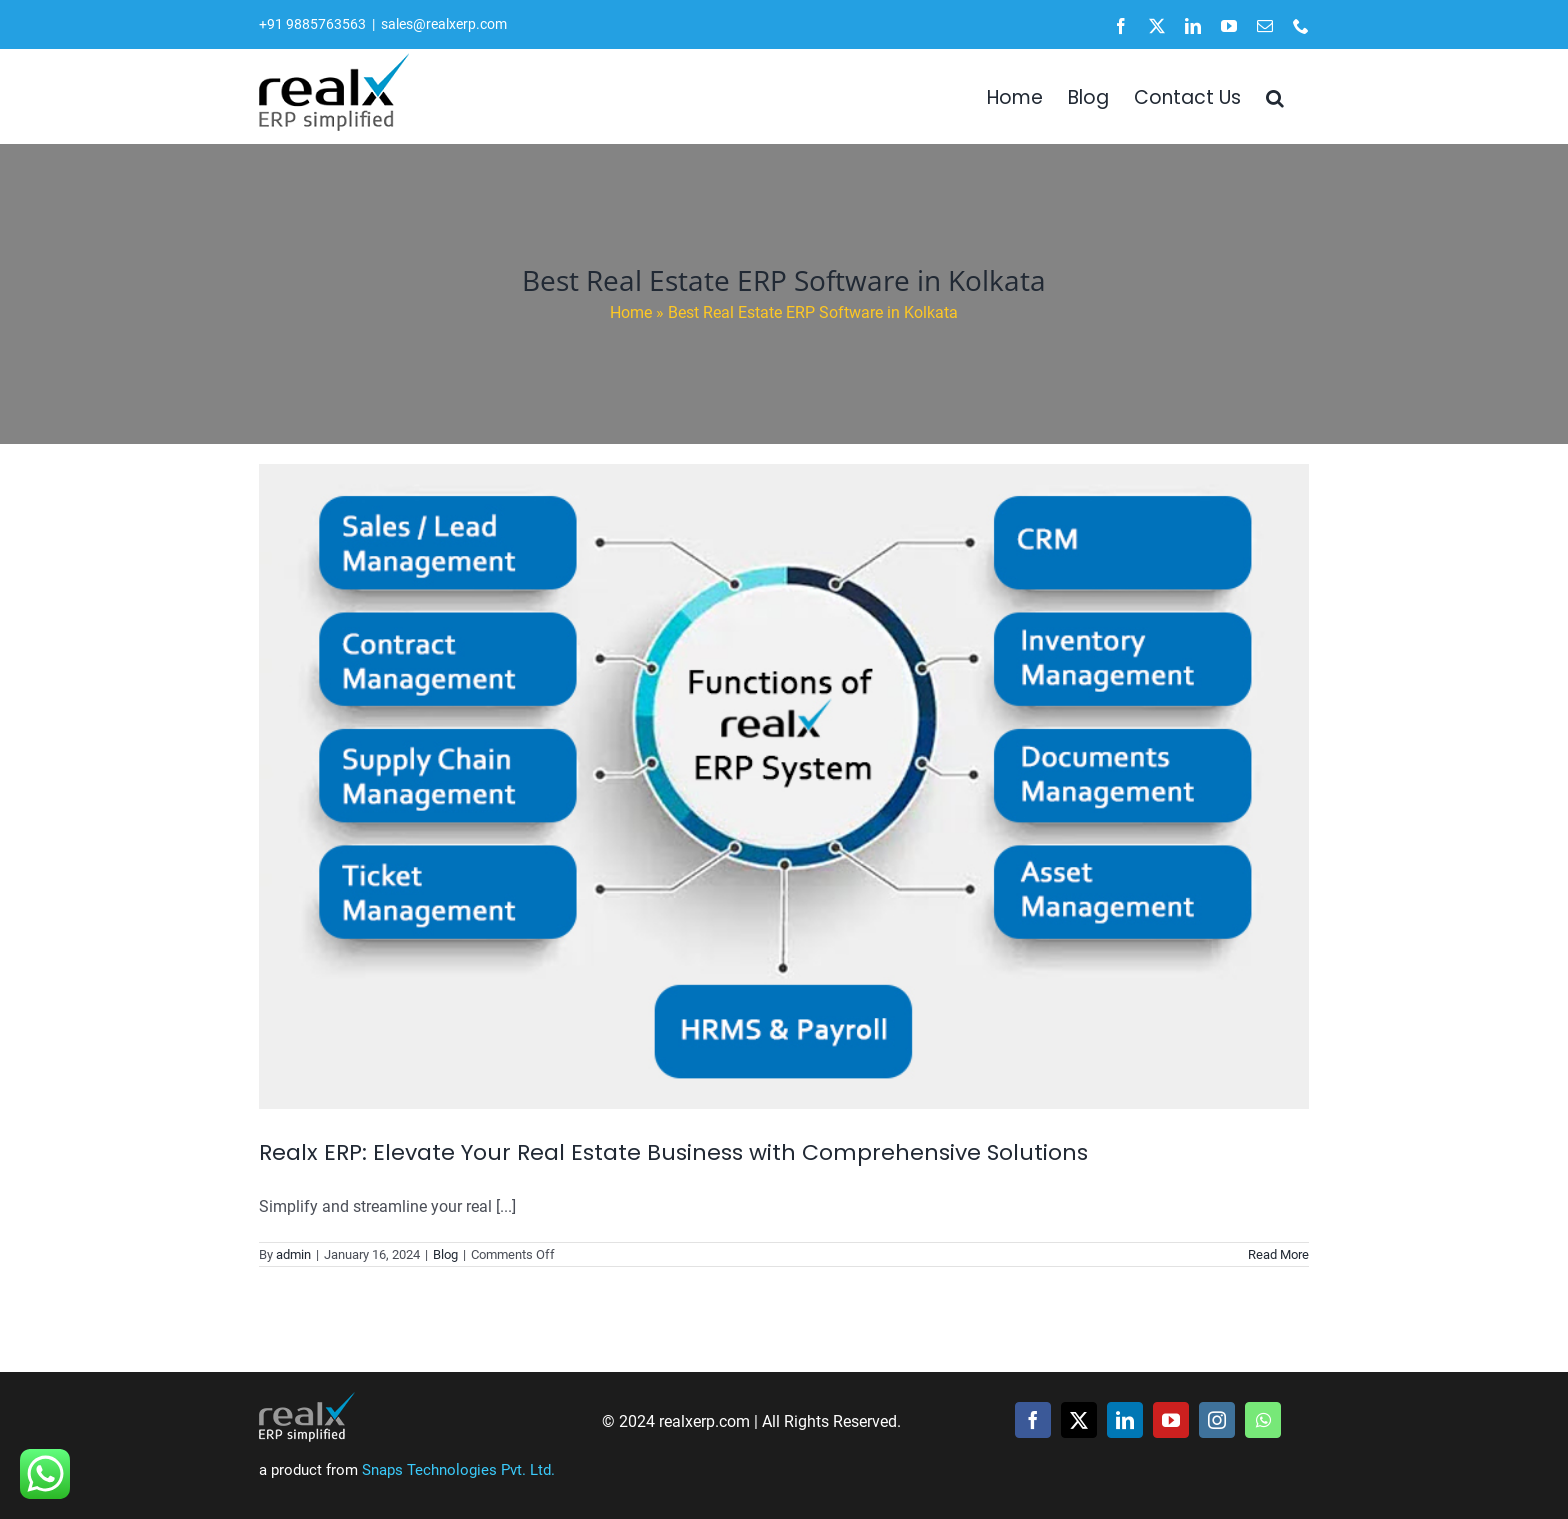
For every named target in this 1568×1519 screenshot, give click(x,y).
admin (293, 1254)
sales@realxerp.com (444, 24)
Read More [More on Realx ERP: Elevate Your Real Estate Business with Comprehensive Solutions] (1278, 1254)
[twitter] (1079, 1420)
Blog (445, 1254)
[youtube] (1171, 1420)
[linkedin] (1125, 1420)
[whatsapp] (1263, 1420)
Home (631, 312)
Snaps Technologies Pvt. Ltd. (458, 1470)
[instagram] (1217, 1420)
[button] (1275, 96)
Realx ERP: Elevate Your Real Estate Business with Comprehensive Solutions (673, 1152)
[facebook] (1033, 1420)
